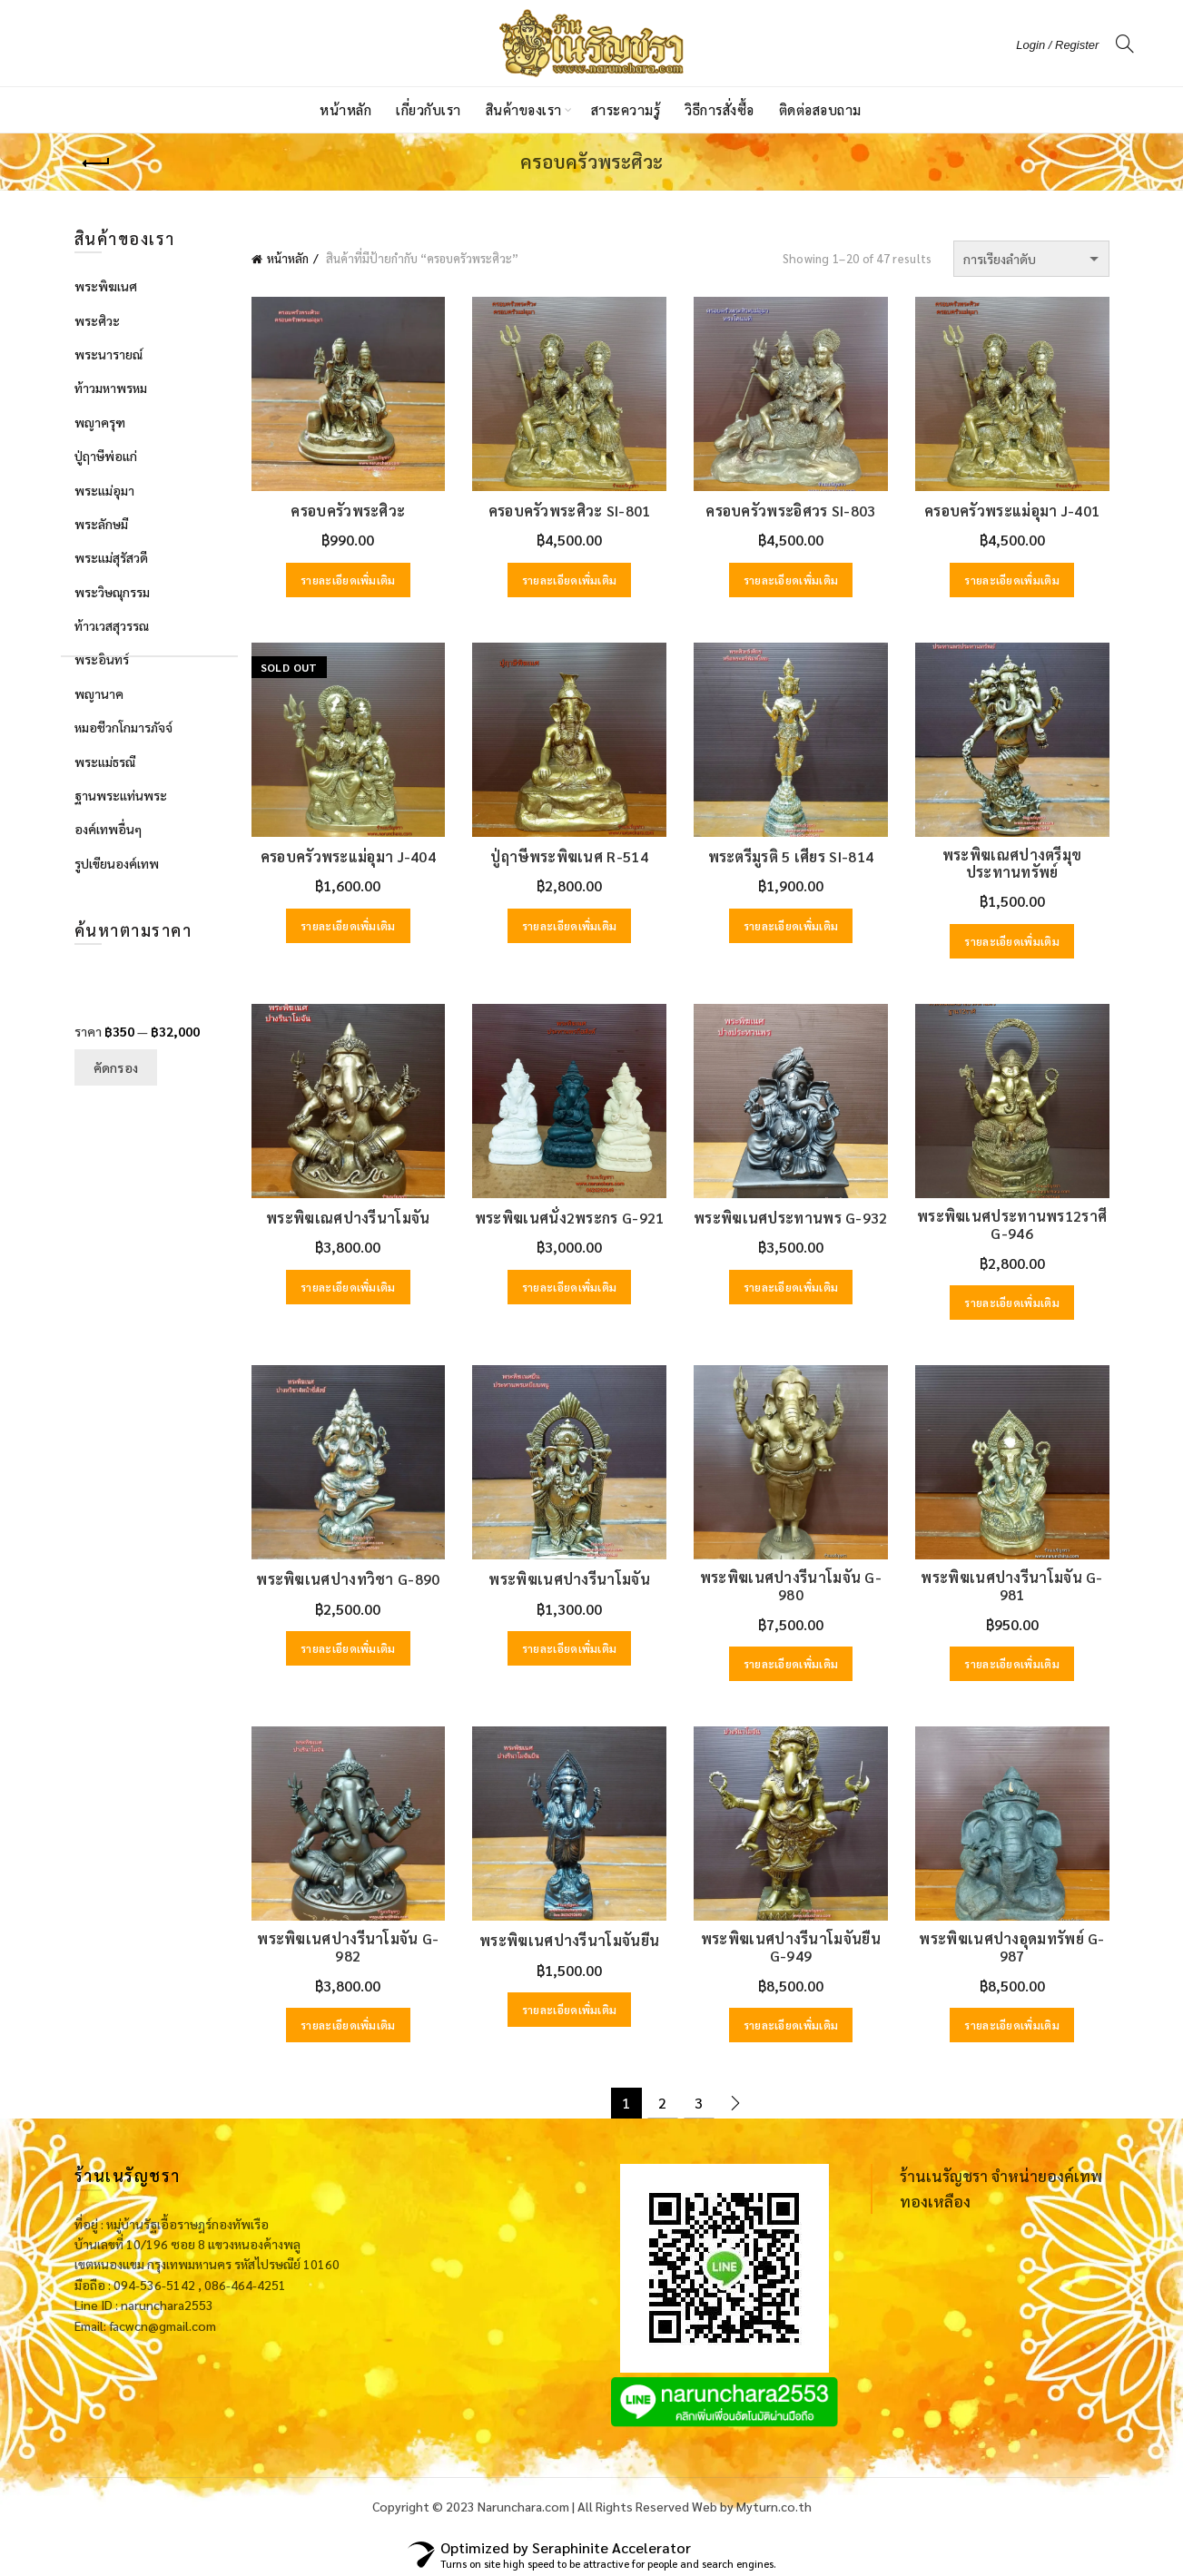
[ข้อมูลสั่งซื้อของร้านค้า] (1031, 259)
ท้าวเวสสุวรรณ (111, 625)
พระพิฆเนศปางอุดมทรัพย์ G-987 (1011, 1947)
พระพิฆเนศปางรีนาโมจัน (568, 1579)
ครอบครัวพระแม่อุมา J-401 (1011, 510)
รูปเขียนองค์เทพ (116, 863)
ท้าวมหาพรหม (110, 387)
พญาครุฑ (99, 422)
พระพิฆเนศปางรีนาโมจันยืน (569, 1940)
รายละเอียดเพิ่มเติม (348, 580)
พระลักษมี (101, 524)
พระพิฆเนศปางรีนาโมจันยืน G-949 (791, 1947)
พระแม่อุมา (104, 490)
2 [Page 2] (662, 2102)
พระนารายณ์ (108, 354)
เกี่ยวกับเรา (428, 109)
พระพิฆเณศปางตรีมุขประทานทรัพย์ (1012, 863)
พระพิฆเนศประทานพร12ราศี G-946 (1012, 1224)
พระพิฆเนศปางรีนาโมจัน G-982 (348, 1947)
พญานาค (98, 693)
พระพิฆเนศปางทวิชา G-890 (347, 1579)
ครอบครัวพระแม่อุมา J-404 (348, 856)
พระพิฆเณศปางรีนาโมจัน (347, 1217)
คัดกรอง (116, 1067)
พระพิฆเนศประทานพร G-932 (791, 1217)
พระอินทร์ (101, 659)
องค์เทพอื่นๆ (108, 829)
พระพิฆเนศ (105, 286)
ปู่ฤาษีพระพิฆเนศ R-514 (568, 856)
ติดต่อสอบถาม (820, 109)
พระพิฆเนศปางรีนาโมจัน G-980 (791, 1585)
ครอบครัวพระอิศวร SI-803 (790, 510)
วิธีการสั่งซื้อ (719, 109)
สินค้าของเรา (524, 109)
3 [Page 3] (699, 2102)
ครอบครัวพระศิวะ (348, 510)
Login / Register (1057, 45)
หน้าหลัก (345, 109)
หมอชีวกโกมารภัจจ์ (123, 727)
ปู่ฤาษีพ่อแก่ (105, 455)
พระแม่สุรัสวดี (111, 557)
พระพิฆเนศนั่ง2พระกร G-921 (570, 1217)
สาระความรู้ (626, 109)
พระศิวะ (97, 320)
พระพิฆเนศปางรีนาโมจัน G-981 (1011, 1585)
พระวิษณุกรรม (112, 592)
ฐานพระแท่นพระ (120, 795)
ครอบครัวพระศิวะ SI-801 (569, 510)
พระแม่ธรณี (104, 761)
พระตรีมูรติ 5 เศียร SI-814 (791, 856)
